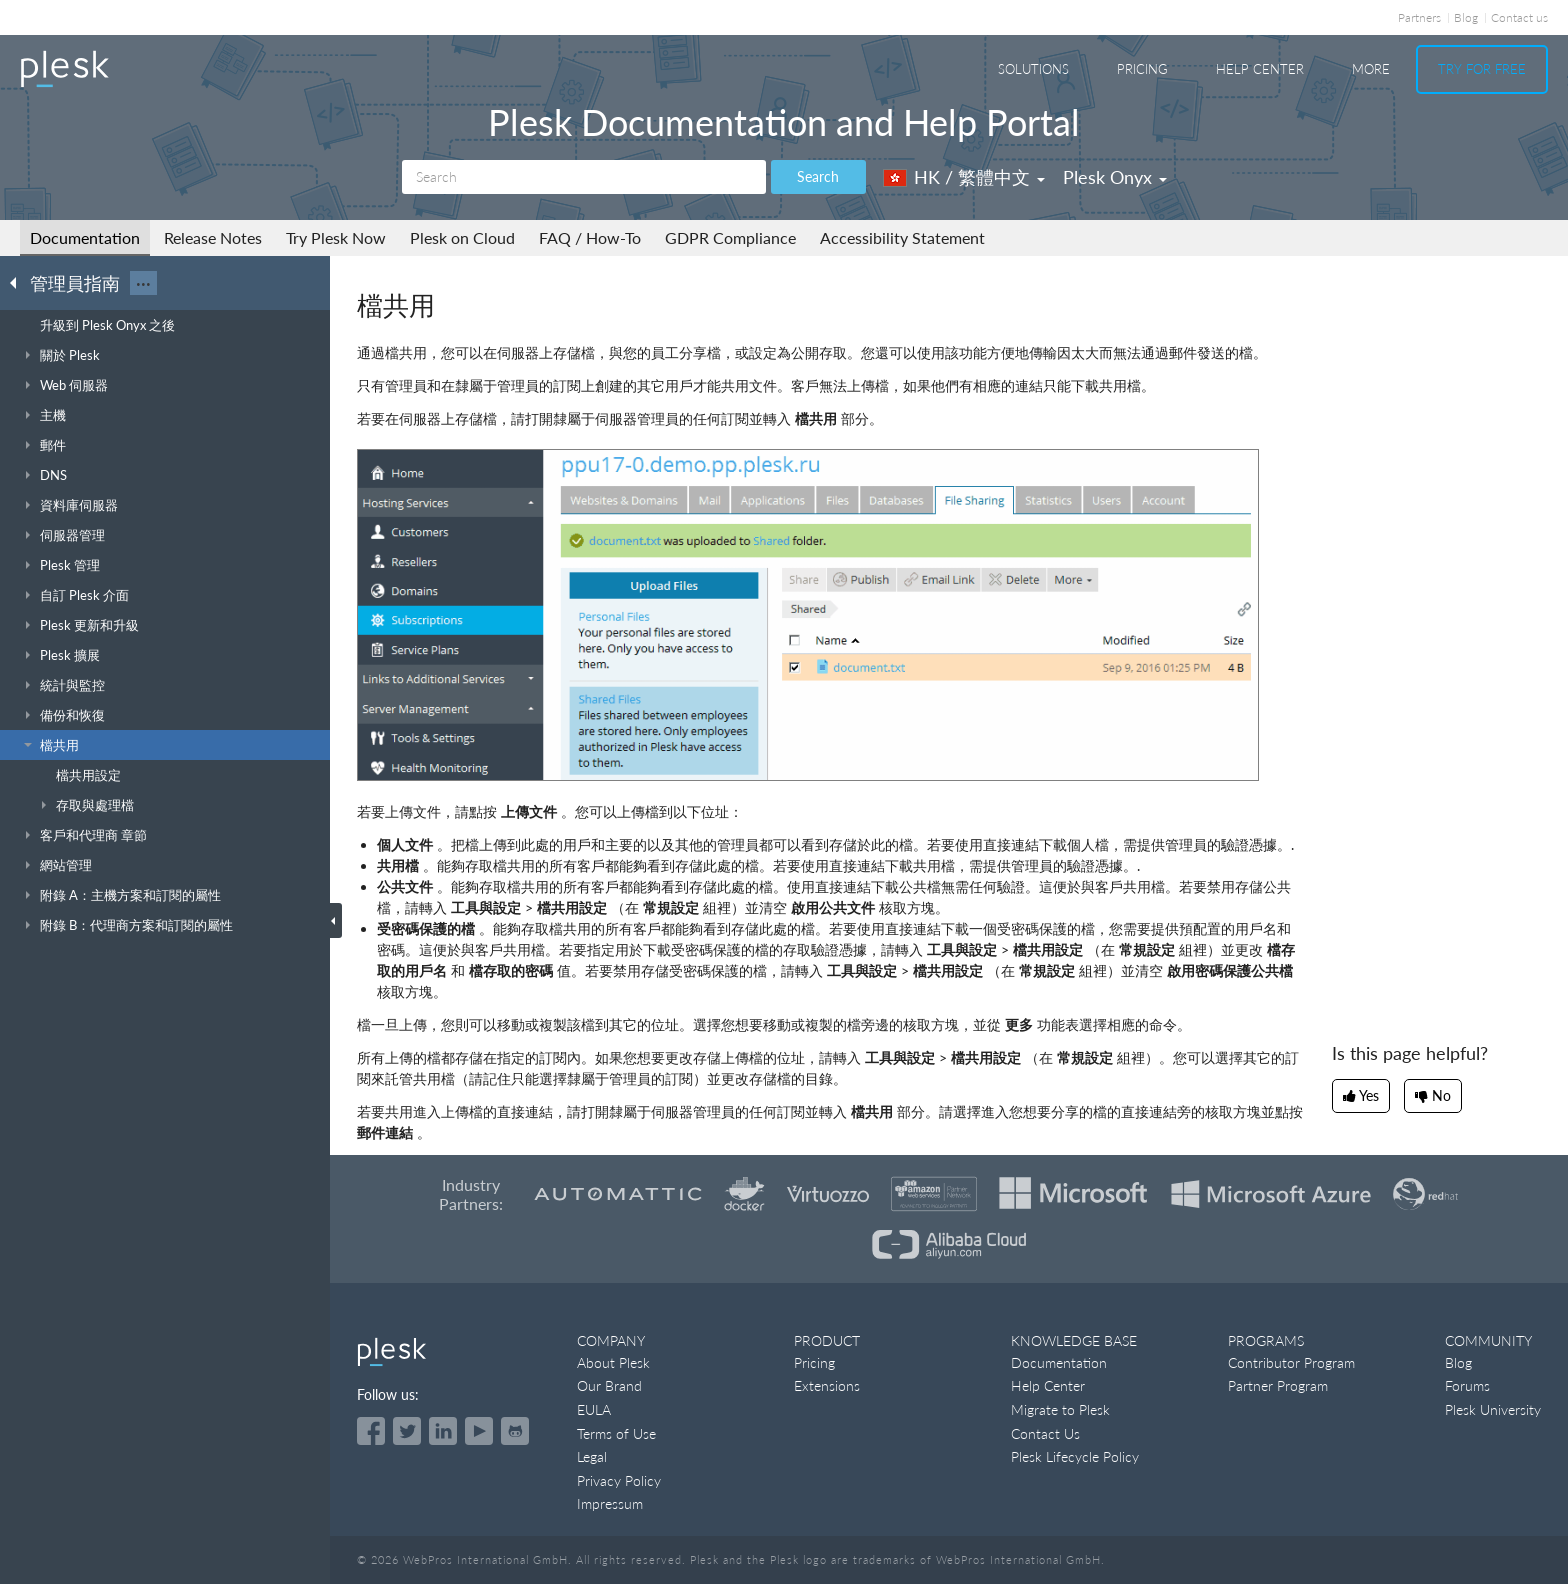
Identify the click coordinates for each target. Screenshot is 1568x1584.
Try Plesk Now (336, 237)
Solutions (1033, 69)
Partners (1419, 17)
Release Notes (213, 237)
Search (818, 176)
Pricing (1142, 69)
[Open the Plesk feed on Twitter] (407, 1431)
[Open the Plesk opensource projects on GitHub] (515, 1431)
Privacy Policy (619, 1480)
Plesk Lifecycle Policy (1075, 1456)
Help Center (1260, 69)
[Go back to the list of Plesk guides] (19, 282)
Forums (1467, 1385)
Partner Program (1278, 1385)
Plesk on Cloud (462, 237)
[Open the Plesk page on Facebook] (371, 1431)
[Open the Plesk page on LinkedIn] (443, 1431)
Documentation (85, 237)
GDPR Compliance (730, 237)
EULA (594, 1409)
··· (143, 283)
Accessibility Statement (902, 237)
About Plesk (613, 1362)
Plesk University (1493, 1409)
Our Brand (609, 1385)
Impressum (610, 1503)
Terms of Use (616, 1433)
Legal (592, 1456)
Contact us (1519, 17)
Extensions (827, 1385)
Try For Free (1482, 69)
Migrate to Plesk (1060, 1409)
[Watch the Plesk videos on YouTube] (479, 1431)
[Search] (584, 177)
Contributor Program (1291, 1362)
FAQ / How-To (590, 237)
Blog (1466, 17)
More (1371, 69)
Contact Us (1045, 1433)
